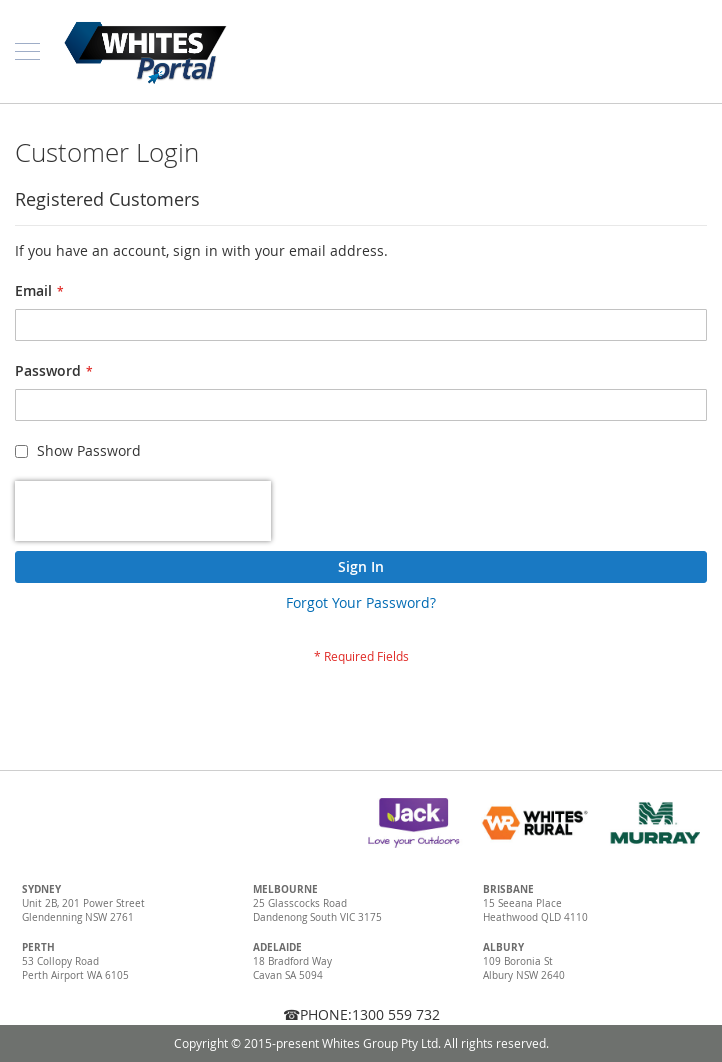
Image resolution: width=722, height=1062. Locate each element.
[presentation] (143, 511)
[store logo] (145, 51)
